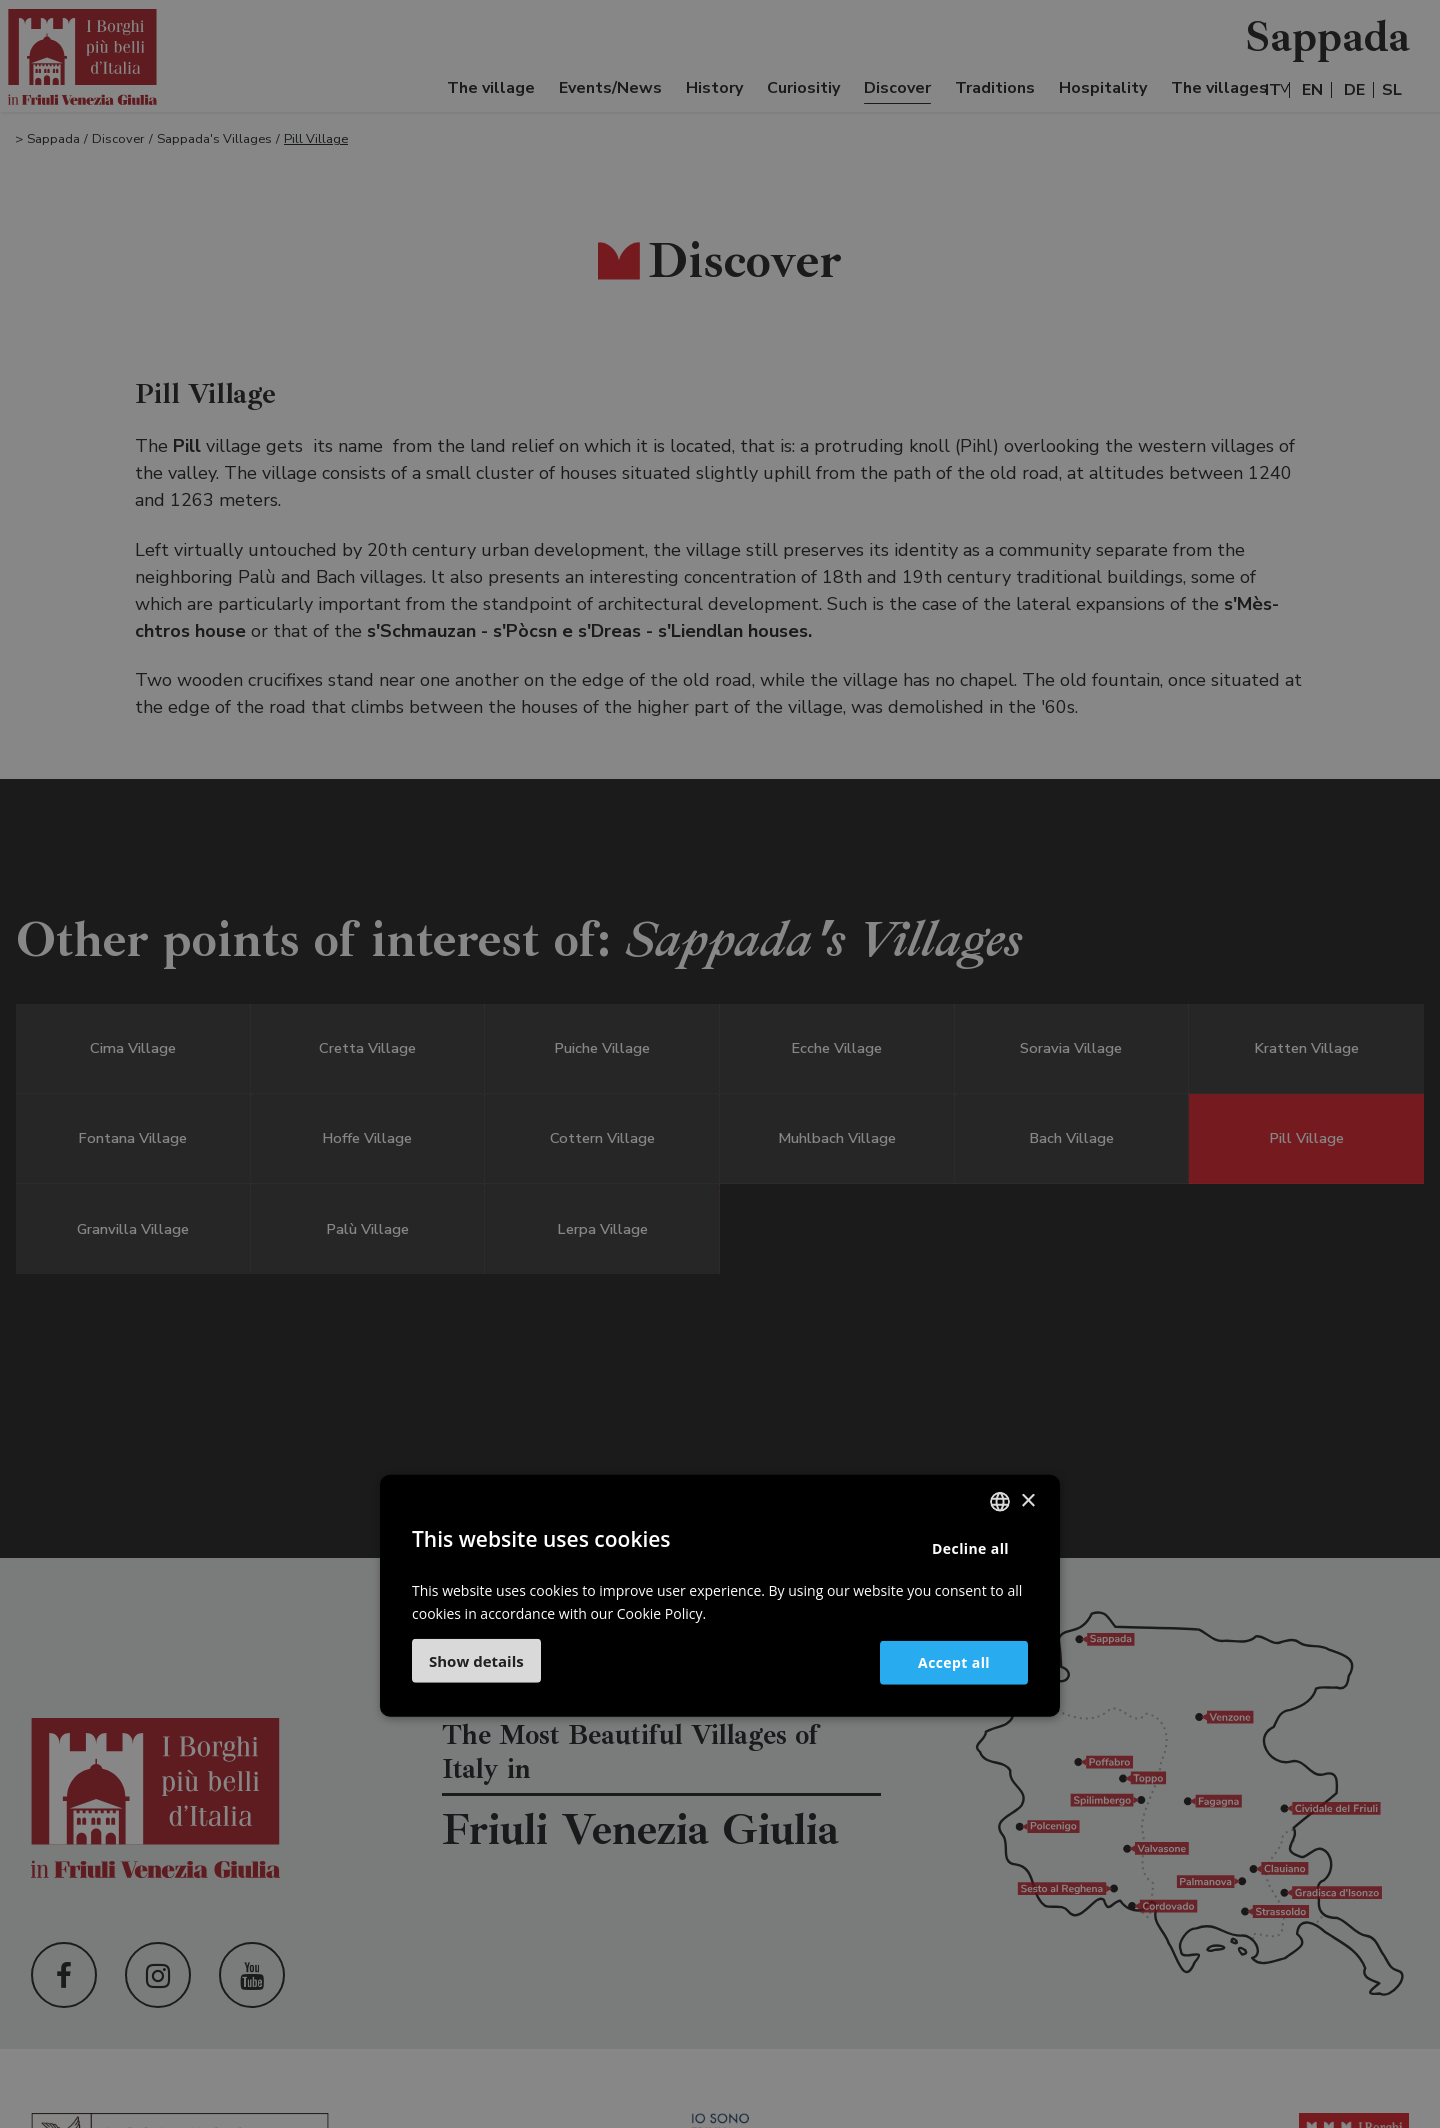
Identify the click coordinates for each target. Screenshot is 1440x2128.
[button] (476, 1661)
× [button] (1027, 1500)
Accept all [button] (954, 1661)
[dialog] (720, 1064)
